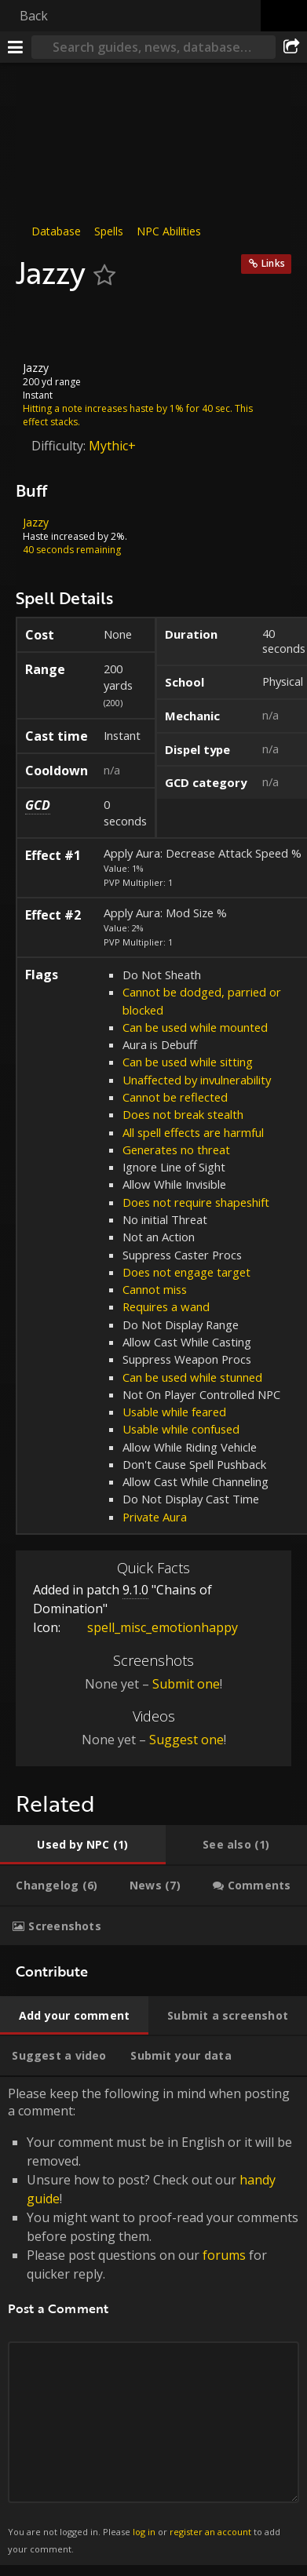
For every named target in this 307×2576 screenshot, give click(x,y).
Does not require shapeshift (195, 1202)
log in (144, 2532)
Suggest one (186, 1739)
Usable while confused (180, 1429)
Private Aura (154, 1517)
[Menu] (15, 47)
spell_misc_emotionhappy (151, 1627)
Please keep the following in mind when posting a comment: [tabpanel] (153, 2321)
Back (34, 15)
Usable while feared (174, 1411)
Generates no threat (176, 1149)
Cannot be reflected (175, 1097)
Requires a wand (166, 1306)
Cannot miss (154, 1289)
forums (224, 2255)
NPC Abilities (169, 231)
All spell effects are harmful (193, 1132)
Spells (108, 231)
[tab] (83, 1844)
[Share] (291, 47)
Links (273, 263)
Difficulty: (60, 445)
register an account (210, 2532)
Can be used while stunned (192, 1376)
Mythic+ (112, 445)
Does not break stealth (182, 1114)
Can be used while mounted (195, 1027)
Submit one (186, 1683)
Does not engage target (186, 1272)
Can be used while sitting (187, 1061)
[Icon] (42, 325)
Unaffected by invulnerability (196, 1080)
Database (56, 231)
